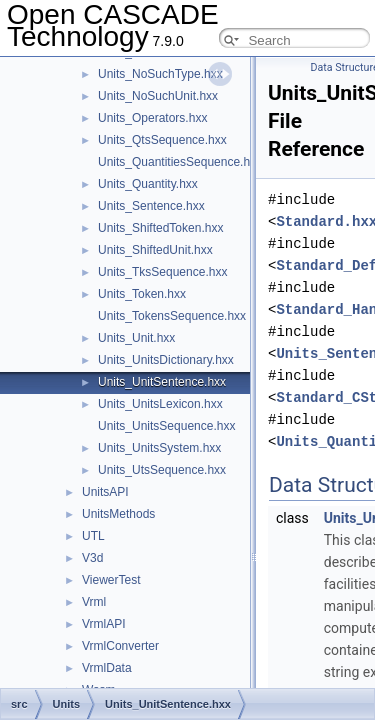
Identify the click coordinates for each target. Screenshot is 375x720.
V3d (92, 558)
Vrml (94, 602)
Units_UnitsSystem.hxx (159, 448)
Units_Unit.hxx (136, 338)
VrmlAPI (104, 624)
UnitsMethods (118, 514)
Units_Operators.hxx (152, 118)
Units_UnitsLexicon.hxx (160, 404)
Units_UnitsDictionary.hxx (166, 360)
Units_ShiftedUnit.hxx (155, 250)
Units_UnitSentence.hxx (162, 382)
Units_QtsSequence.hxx (162, 140)
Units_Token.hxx (142, 294)
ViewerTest (111, 580)
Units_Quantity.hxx (148, 184)
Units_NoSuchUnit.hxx (158, 96)
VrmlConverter (120, 646)
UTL (93, 536)
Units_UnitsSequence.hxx (166, 426)
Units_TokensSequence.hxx (172, 316)
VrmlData (107, 668)
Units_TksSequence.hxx (162, 272)
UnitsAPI (105, 492)
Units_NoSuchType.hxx (160, 74)
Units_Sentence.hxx (151, 206)
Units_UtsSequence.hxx (162, 470)
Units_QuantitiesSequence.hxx (180, 162)
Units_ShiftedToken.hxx (160, 228)
